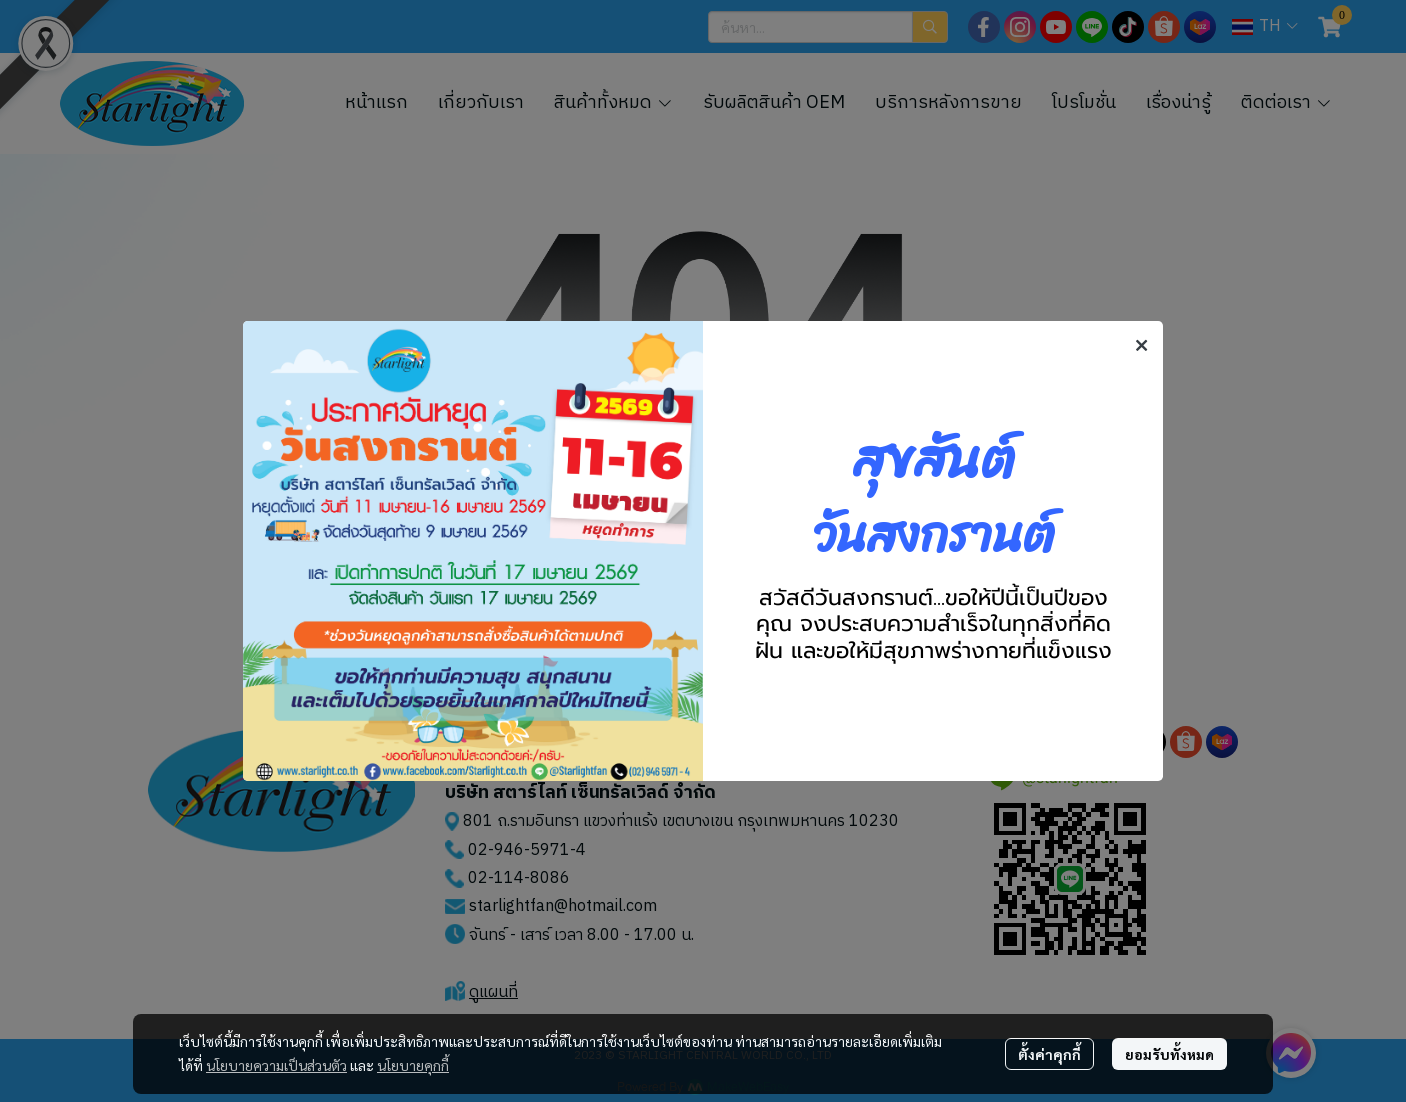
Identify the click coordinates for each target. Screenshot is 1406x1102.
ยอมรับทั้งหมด (1169, 1054)
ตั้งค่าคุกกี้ (1049, 1054)
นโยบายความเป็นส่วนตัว (276, 1065)
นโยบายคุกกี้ (413, 1065)
